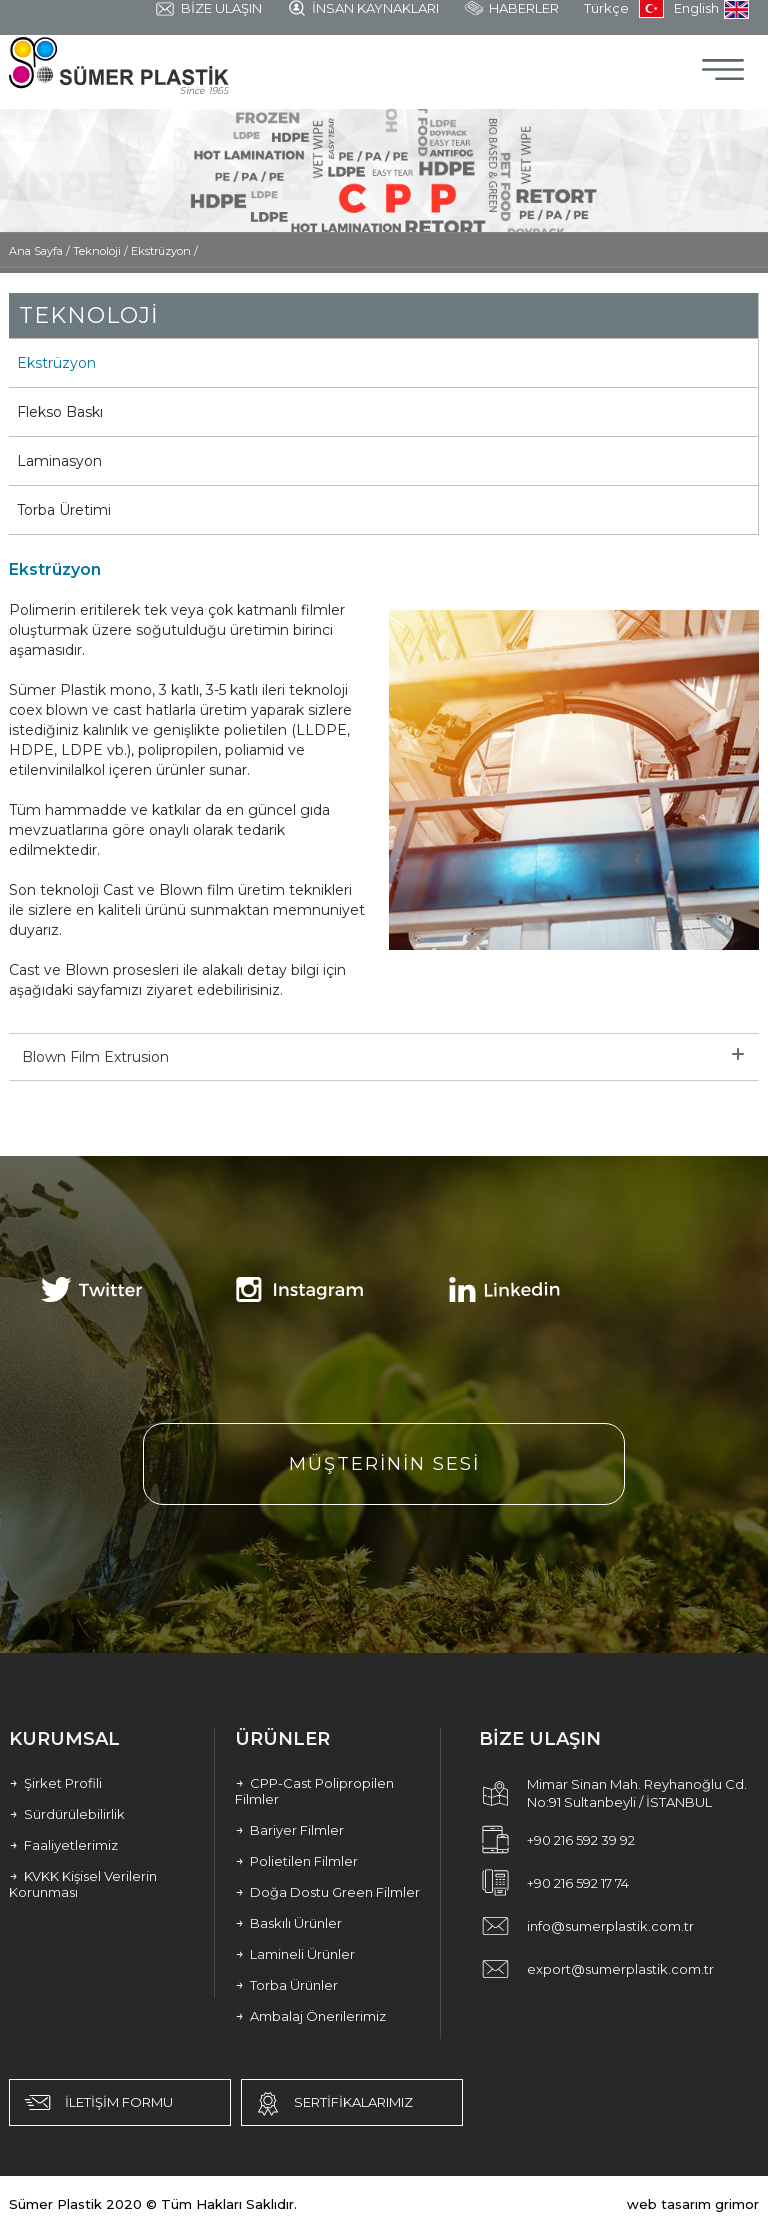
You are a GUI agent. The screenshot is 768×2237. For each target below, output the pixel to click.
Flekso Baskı (60, 412)
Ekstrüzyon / (164, 251)
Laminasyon (59, 461)
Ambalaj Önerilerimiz (310, 2016)
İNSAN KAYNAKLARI (363, 9)
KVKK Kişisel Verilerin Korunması (83, 1884)
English (711, 9)
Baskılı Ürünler (288, 1923)
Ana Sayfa (37, 251)
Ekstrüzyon (56, 363)
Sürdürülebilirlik (67, 1814)
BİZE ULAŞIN (208, 10)
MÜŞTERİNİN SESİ (384, 1464)
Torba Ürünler (286, 1985)
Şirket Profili (55, 1783)
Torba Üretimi (64, 510)
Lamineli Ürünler (295, 1954)
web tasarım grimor (693, 2204)
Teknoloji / (102, 251)
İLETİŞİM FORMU (96, 2102)
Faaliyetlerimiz (63, 1845)
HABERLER (511, 9)
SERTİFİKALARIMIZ (332, 2104)
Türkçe (624, 9)
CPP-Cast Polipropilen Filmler (314, 1791)
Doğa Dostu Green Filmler (327, 1892)
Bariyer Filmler (289, 1830)
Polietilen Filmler (296, 1861)
